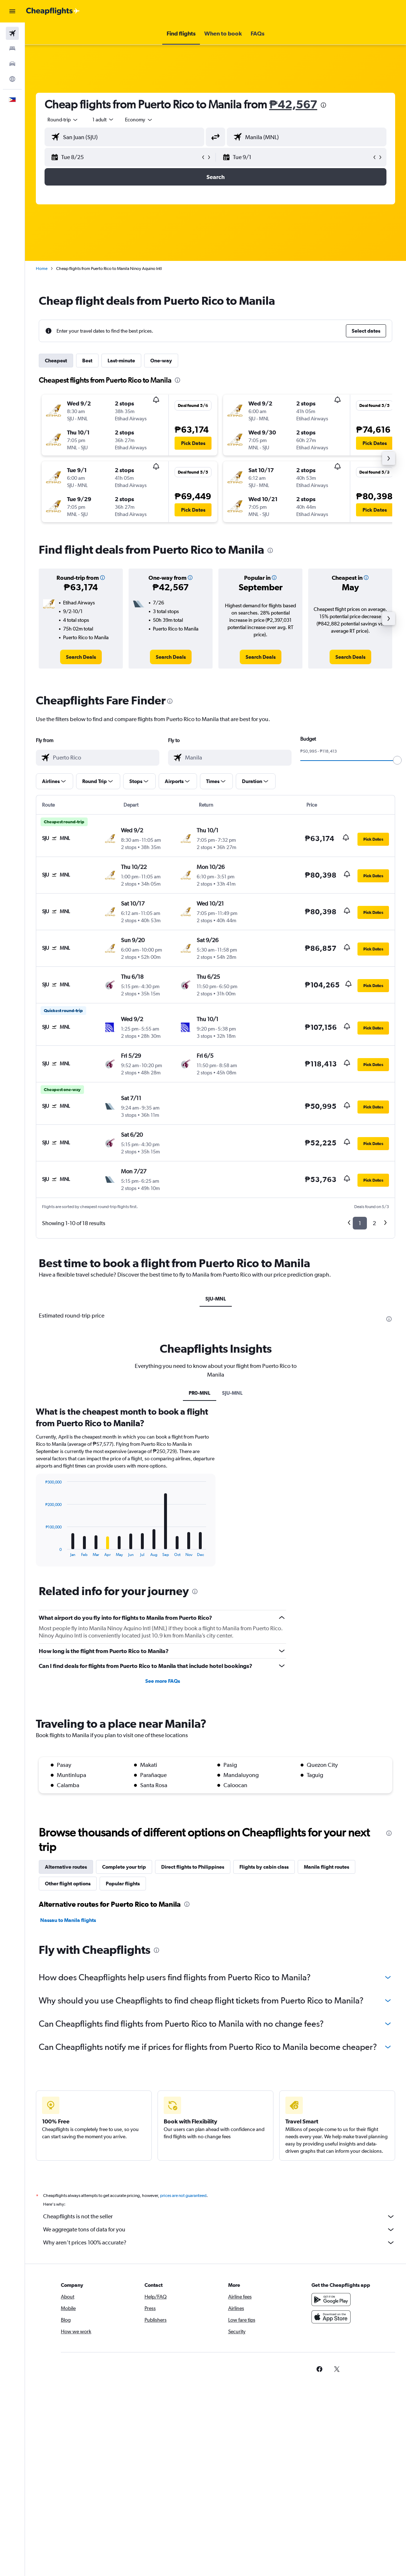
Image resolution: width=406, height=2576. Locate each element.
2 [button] (374, 1223)
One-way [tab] (161, 360)
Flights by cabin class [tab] (264, 1867)
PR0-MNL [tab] (199, 1393)
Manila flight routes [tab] (326, 1867)
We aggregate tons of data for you (219, 2229)
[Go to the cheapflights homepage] (53, 11)
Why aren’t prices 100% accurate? (219, 2242)
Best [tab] (87, 360)
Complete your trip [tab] (124, 1867)
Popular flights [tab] (123, 1883)
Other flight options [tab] (68, 1883)
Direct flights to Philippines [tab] (192, 1867)
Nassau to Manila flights (68, 1920)
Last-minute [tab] (121, 360)
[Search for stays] (12, 48)
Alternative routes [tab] (66, 1867)
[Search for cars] (12, 64)
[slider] (397, 760)
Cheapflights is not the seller (219, 2216)
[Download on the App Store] (331, 2316)
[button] (12, 11)
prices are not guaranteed (183, 2195)
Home (41, 268)
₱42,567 (293, 104)
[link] (81, 657)
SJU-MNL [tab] (215, 1299)
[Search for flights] (12, 33)
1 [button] (360, 1223)
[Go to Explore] (12, 79)
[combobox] (139, 119)
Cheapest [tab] (56, 360)
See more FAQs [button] (162, 1681)
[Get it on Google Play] (331, 2299)
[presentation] (323, 105)
